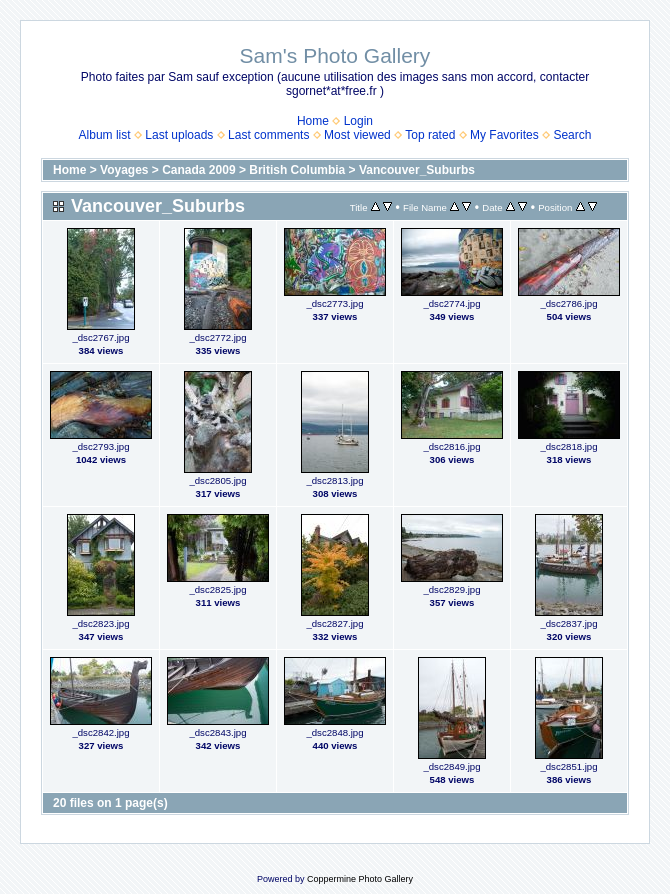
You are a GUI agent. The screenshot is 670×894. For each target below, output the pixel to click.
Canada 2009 (198, 170)
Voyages (124, 170)
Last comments (268, 135)
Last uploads (179, 135)
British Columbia (297, 170)
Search (572, 135)
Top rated (430, 135)
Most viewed (357, 135)
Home (313, 121)
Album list (105, 135)
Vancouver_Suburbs (417, 170)
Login (358, 121)
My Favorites (504, 135)
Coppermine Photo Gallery (360, 879)
